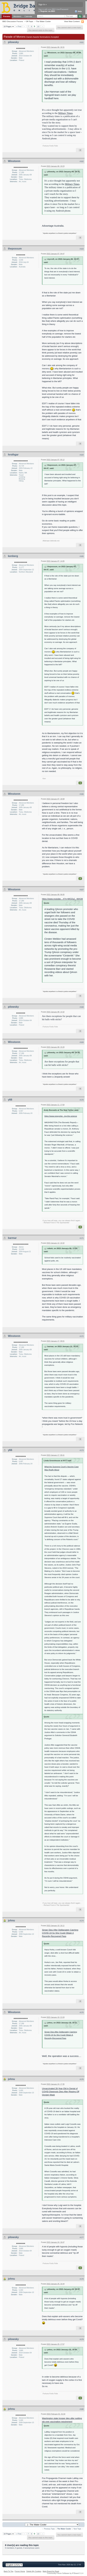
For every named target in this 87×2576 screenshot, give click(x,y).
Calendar (28, 16)
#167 (82, 890)
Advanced (84, 16)
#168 (82, 1007)
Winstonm (14, 161)
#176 (82, 2079)
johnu (11, 1920)
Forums (6, 16)
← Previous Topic (48, 2529)
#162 (82, 161)
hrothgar (13, 454)
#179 (82, 2339)
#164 (82, 455)
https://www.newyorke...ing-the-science (60, 1116)
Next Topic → (78, 2529)
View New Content (72, 21)
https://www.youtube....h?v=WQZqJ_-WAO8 (62, 899)
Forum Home (20, 2571)
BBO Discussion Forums (12, 21)
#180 (82, 2409)
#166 (82, 794)
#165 (82, 556)
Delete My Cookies (33, 2571)
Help (78, 11)
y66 (10, 1099)
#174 (82, 1921)
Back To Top (8, 2571)
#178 (82, 2279)
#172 (82, 1336)
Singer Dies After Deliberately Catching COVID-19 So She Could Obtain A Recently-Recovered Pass (60, 1933)
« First (18, 26)
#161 (82, 42)
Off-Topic (29, 21)
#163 (82, 249)
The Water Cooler (43, 21)
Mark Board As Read (51, 2571)
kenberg (13, 556)
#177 (82, 2237)
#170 (82, 1100)
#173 (82, 1450)
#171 (82, 1238)
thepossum (15, 248)
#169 (82, 1042)
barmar (12, 1238)
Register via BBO (48, 11)
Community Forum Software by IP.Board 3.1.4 (65, 2573)
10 (38, 26)
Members (17, 16)
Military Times (65, 113)
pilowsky (13, 42)
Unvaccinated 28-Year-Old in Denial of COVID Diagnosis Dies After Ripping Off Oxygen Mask (60, 2091)
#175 (82, 2012)
